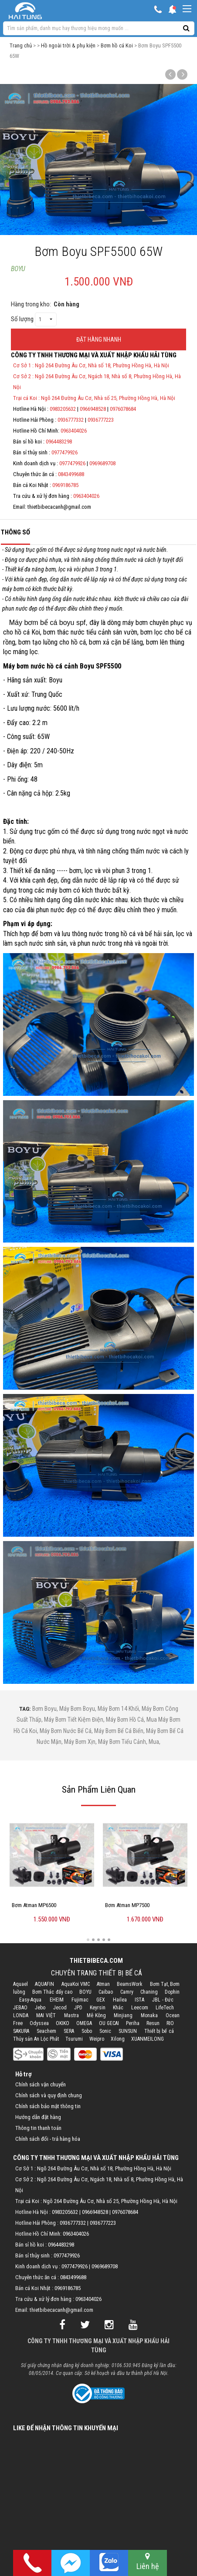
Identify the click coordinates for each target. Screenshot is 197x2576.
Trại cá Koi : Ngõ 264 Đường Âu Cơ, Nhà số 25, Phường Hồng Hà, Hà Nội (94, 398)
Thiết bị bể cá (159, 2031)
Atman (103, 1984)
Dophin (172, 1992)
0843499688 (71, 474)
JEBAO (20, 2008)
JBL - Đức (162, 2000)
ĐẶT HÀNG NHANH (98, 339)
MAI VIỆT (46, 2015)
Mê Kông (96, 2015)
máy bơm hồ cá (125, 1719)
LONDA (20, 2015)
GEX (100, 2000)
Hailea (120, 2000)
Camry (126, 1992)
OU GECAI (109, 2023)
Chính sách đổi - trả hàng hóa (47, 2139)
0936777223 (101, 419)
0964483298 (59, 441)
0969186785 (65, 485)
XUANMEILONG (147, 2039)
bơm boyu (44, 1708)
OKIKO (62, 2023)
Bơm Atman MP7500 (127, 1905)
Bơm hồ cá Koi (117, 45)
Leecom (139, 2008)
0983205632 (63, 409)
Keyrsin (97, 2008)
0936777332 (71, 419)
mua (154, 1741)
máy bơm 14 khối (118, 1708)
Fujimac (79, 2000)
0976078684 (123, 409)
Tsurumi (74, 2039)
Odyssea (39, 2023)
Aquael (20, 1984)
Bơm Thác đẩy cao (52, 1992)
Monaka (149, 2015)
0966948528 (93, 409)
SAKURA (21, 2031)
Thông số (15, 532)
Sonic (105, 2031)
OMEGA (84, 2023)
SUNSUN (128, 2031)
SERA (69, 2031)
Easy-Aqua (30, 2000)
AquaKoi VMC (75, 1984)
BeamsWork (130, 1984)
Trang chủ (21, 45)
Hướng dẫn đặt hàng (38, 2117)
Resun (153, 2023)
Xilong (118, 2039)
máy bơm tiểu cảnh (122, 1741)
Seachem (46, 2031)
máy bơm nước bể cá (66, 1730)
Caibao (105, 1992)
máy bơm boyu (77, 1708)
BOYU (18, 269)
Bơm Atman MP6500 (34, 1905)
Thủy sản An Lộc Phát (36, 2039)
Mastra (71, 2015)
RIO (170, 2023)
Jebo (40, 2008)
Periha (132, 2023)
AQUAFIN (44, 1984)
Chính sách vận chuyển (40, 2084)
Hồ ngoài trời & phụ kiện (68, 45)
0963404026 (74, 430)
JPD (78, 2008)
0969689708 (102, 463)
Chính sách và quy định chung (48, 2095)
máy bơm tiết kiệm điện (73, 1719)
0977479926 (64, 452)
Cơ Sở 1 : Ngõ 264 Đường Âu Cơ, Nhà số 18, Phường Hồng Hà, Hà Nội (91, 365)
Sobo (87, 2031)
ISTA (139, 2000)
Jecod (60, 2008)
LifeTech (165, 2008)
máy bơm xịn (79, 1741)
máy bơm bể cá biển (118, 1730)
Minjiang (123, 2015)
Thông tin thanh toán (38, 2128)
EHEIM (57, 2000)
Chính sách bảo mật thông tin (48, 2106)
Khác (118, 2008)
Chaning (149, 1992)
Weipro (96, 2039)
